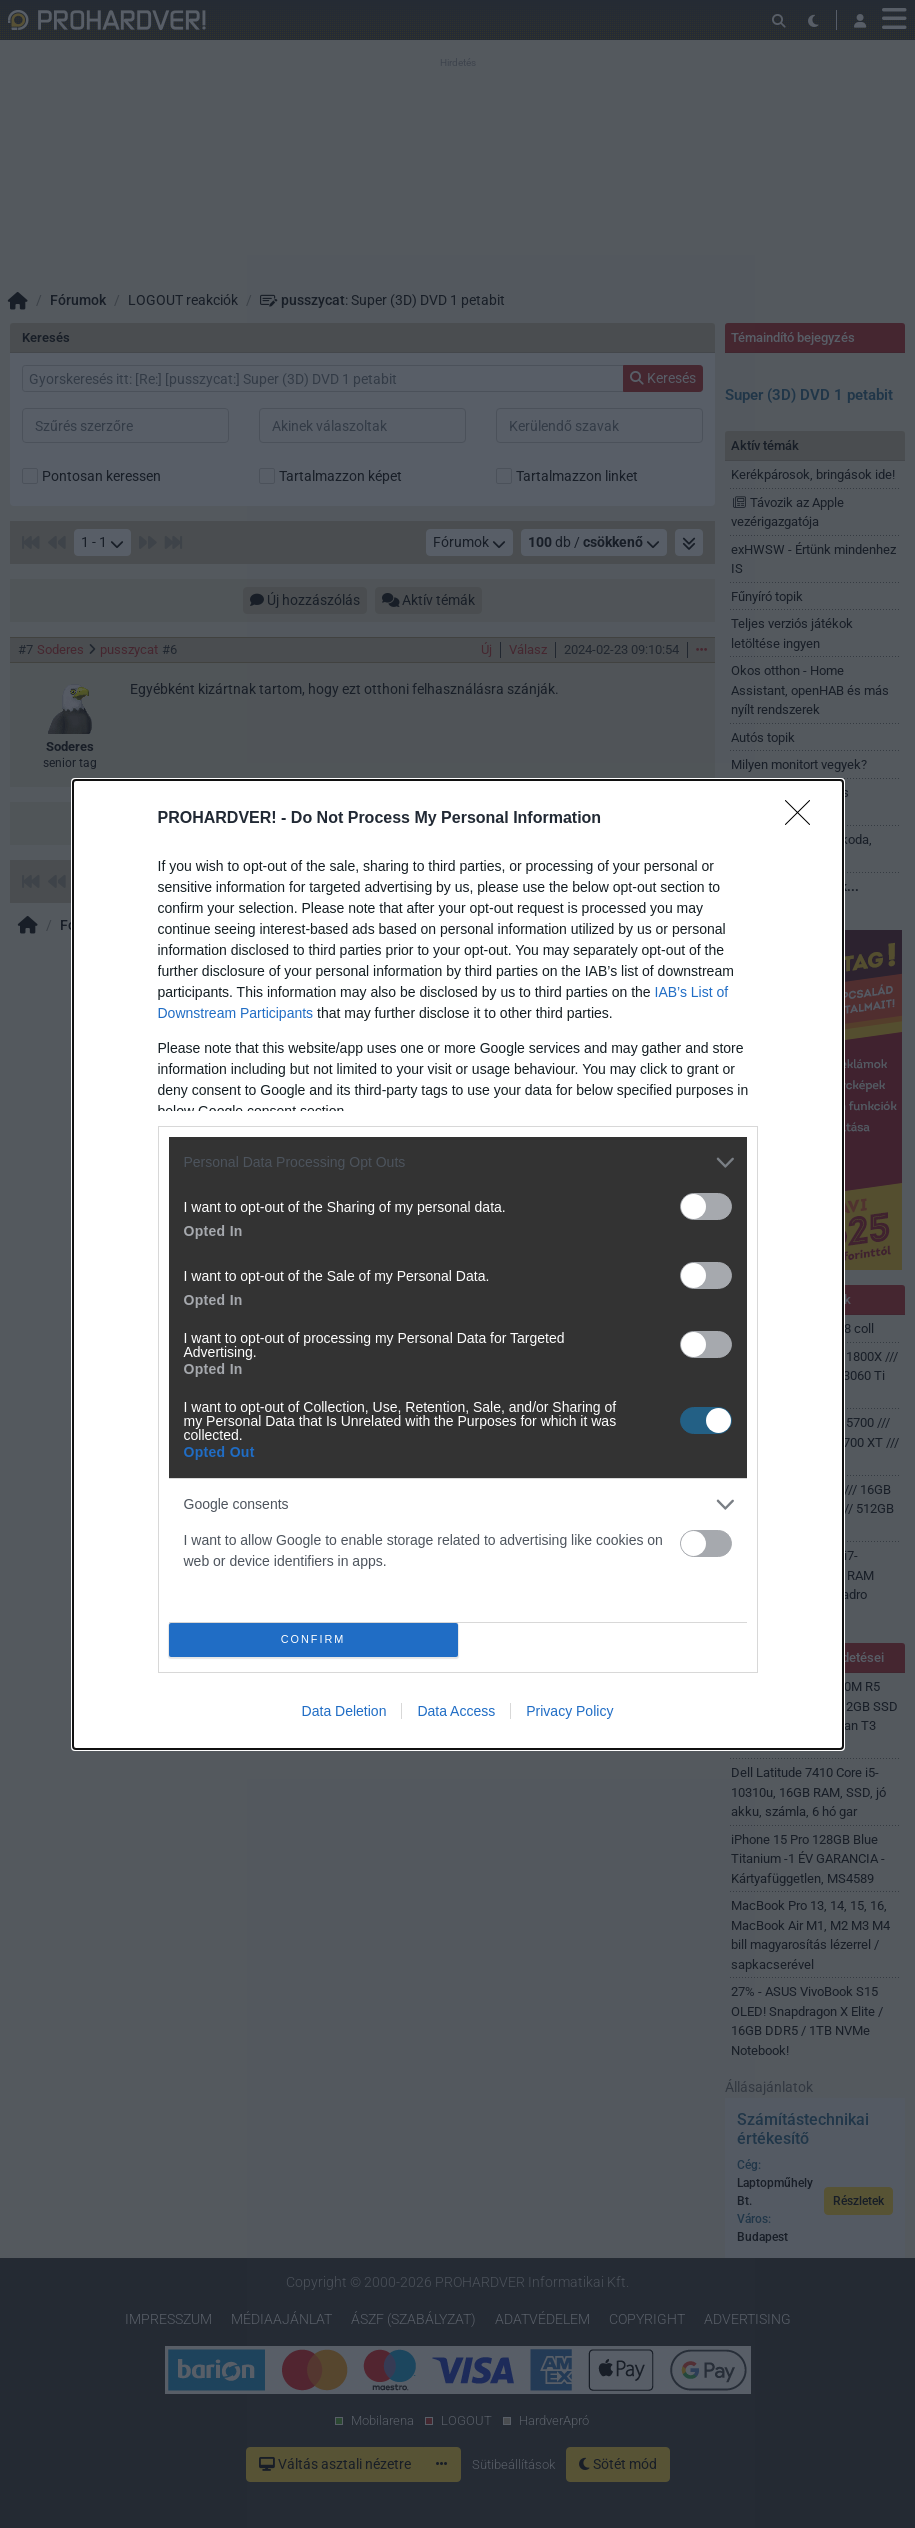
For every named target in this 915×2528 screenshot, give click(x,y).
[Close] (804, 819)
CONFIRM (313, 1639)
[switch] (706, 1206)
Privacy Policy (569, 1711)
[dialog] (458, 1264)
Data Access (456, 1711)
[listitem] (458, 1162)
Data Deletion (344, 1711)
